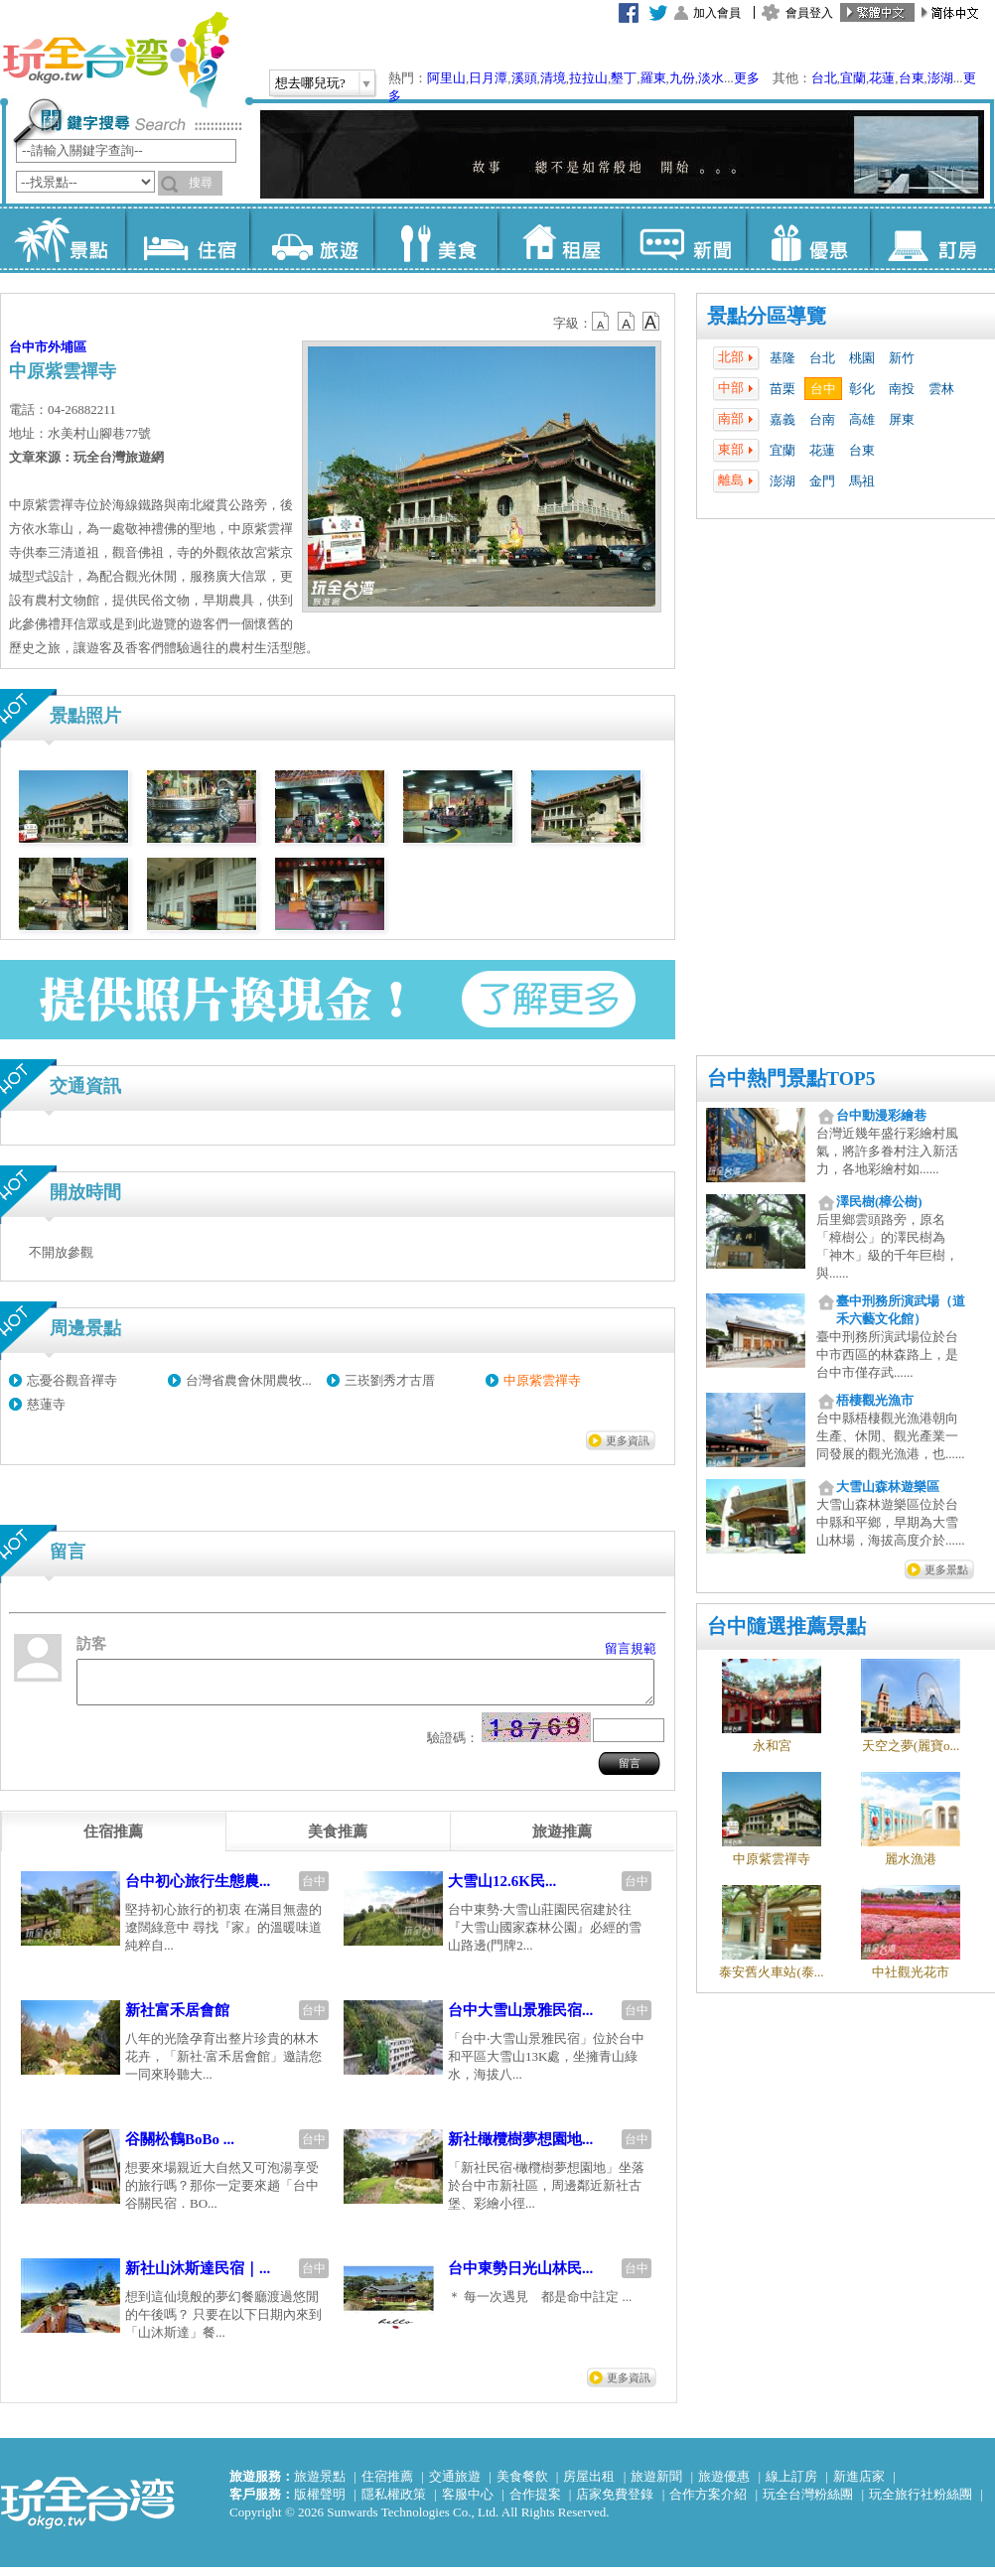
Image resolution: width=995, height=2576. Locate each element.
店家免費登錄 (614, 2503)
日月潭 (488, 77)
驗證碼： (453, 1746)
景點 (63, 238)
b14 (651, 322)
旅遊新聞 (656, 2485)
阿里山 (446, 77)
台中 (823, 388)
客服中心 (468, 2503)
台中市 (28, 346)
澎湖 (940, 77)
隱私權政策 (393, 2503)
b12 (602, 322)
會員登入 (809, 13)
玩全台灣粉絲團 (808, 2503)
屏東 (902, 419)
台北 (824, 77)
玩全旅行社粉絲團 (920, 2503)
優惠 (808, 238)
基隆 (782, 357)
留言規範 (630, 1648)
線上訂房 (791, 2485)
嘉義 (782, 419)
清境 (553, 77)
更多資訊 (627, 1440)
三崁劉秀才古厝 (390, 1380)
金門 (822, 481)
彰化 (862, 388)
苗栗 (782, 388)
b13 (627, 322)
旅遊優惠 (724, 2485)
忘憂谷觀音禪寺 (72, 1380)
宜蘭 (853, 77)
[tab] (113, 1840)
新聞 (684, 238)
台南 (822, 419)
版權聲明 (320, 2503)
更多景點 (946, 1569)
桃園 (862, 357)
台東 (911, 77)
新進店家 (859, 2485)
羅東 (653, 77)
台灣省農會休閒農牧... (249, 1380)
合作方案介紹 (708, 2503)
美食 (435, 238)
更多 (747, 77)
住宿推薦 (387, 2485)
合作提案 (535, 2503)
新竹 (902, 357)
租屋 (560, 238)
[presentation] (113, 1840)
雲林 (941, 388)
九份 (682, 77)
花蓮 (882, 77)
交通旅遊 (455, 2485)
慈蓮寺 (46, 1404)
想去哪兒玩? (310, 82)
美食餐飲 (522, 2485)
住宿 (187, 238)
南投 (902, 388)
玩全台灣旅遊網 (115, 59)
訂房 (932, 238)
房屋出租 (589, 2485)
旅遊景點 (320, 2485)
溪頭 (524, 77)
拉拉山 (588, 77)
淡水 (711, 77)
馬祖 (862, 481)
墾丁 (624, 77)
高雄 (862, 419)
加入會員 (717, 13)
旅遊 (311, 238)
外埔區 (67, 346)
